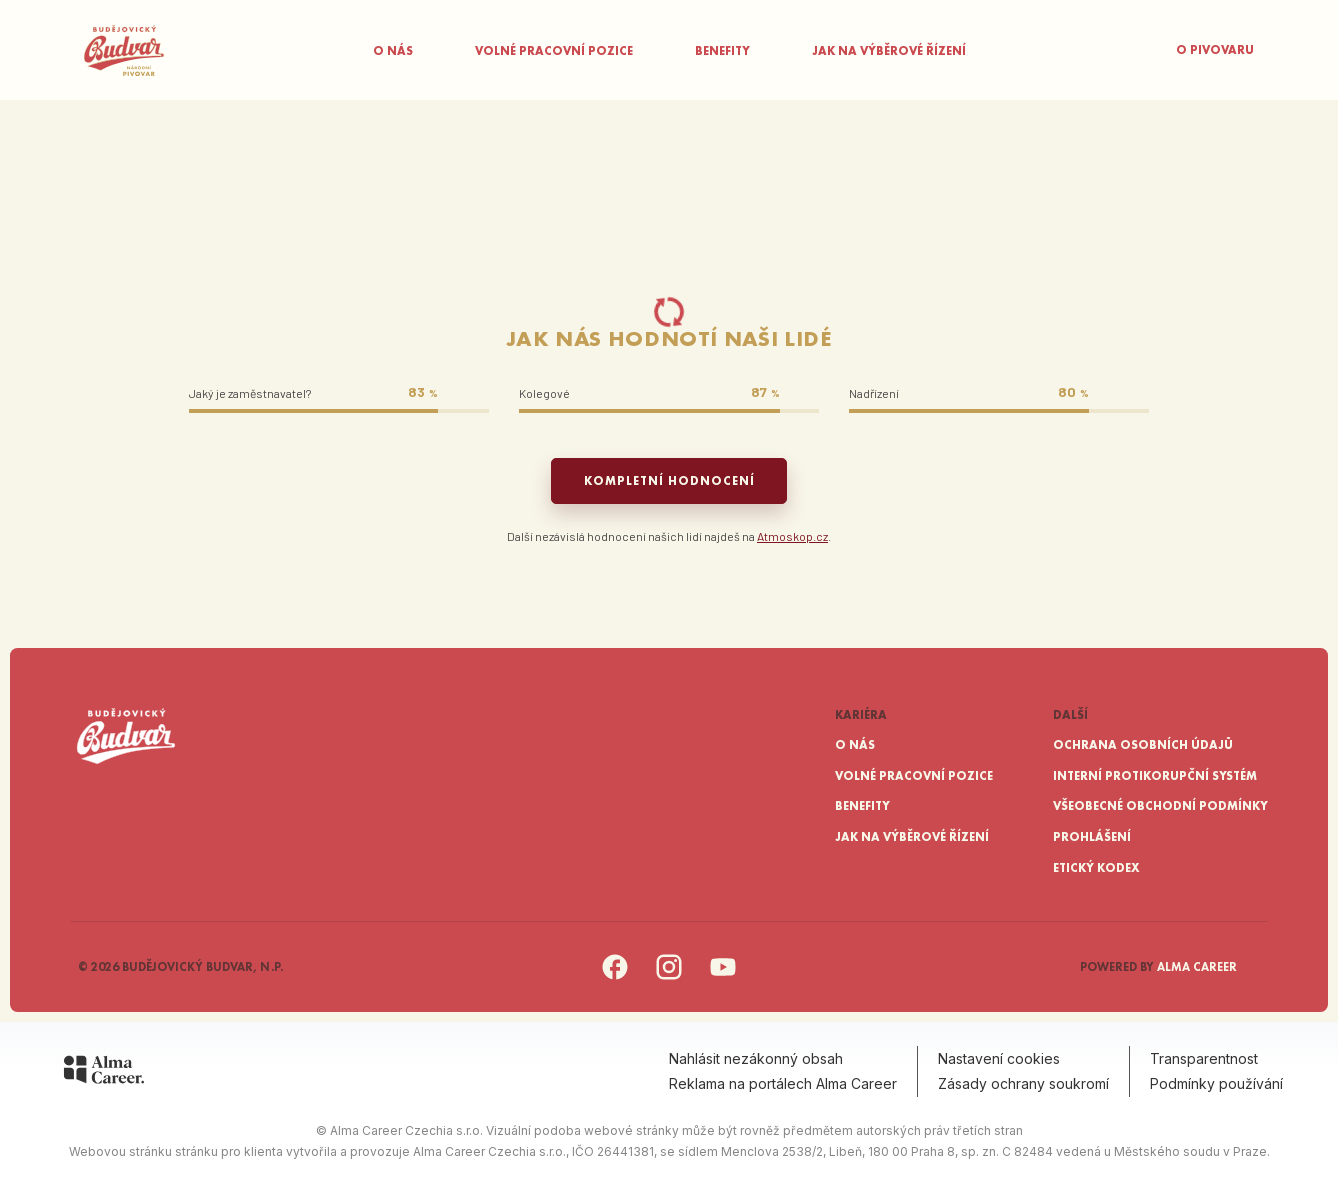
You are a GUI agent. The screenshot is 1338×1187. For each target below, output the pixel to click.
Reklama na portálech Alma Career (783, 1083)
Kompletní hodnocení (669, 481)
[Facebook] (615, 977)
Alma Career (1197, 967)
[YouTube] (723, 977)
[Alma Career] (104, 1073)
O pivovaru (1215, 50)
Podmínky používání (1216, 1083)
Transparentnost (1204, 1058)
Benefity (722, 51)
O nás (393, 51)
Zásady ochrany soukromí (1023, 1083)
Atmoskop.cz (792, 536)
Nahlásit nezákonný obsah (756, 1058)
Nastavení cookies (999, 1058)
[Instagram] (669, 977)
